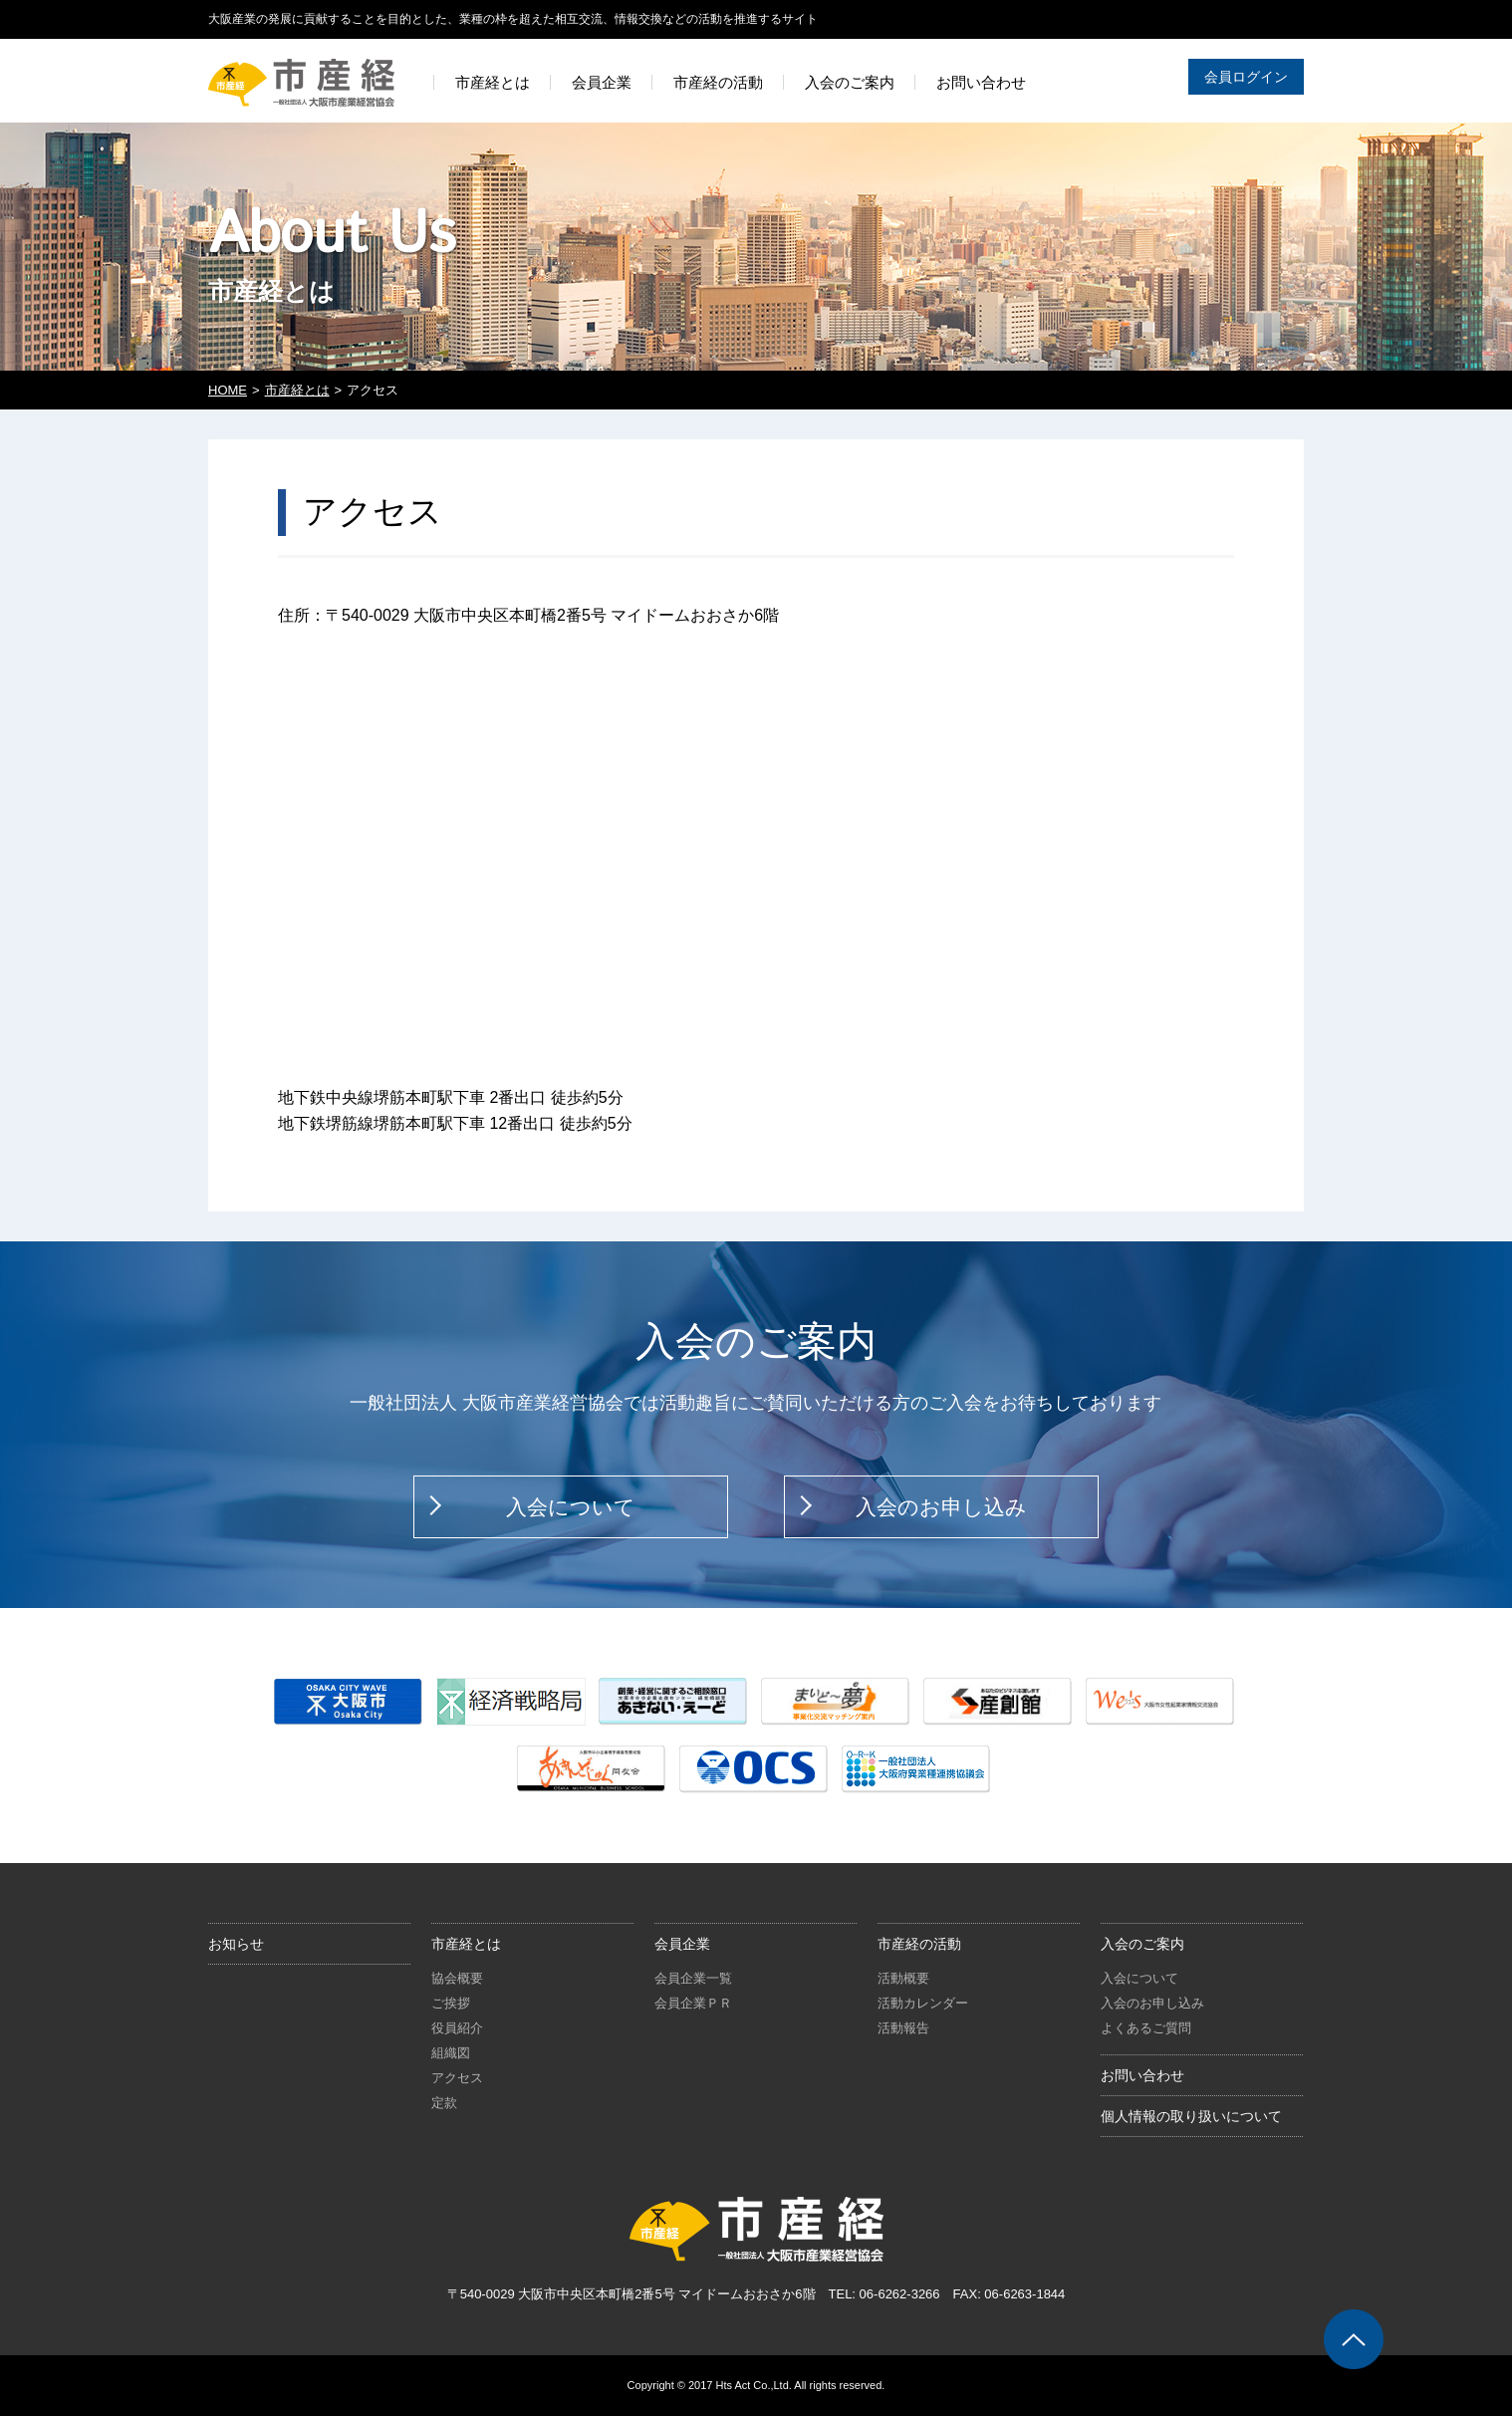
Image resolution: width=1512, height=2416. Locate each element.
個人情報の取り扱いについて (1191, 2116)
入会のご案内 (1142, 1944)
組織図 (450, 2052)
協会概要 (457, 1978)
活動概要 (903, 1978)
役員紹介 (457, 2027)
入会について (570, 1506)
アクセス (457, 2077)
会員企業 (682, 1944)
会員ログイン (1246, 77)
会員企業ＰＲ (693, 2003)
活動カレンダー (923, 2003)
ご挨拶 (450, 2003)
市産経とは (297, 390)
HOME (227, 390)
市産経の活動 (919, 1944)
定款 (444, 2102)
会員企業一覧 (693, 1978)
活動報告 (903, 2027)
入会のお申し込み (941, 1506)
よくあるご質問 (1146, 2027)
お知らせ (236, 1944)
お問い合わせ (1142, 2075)
